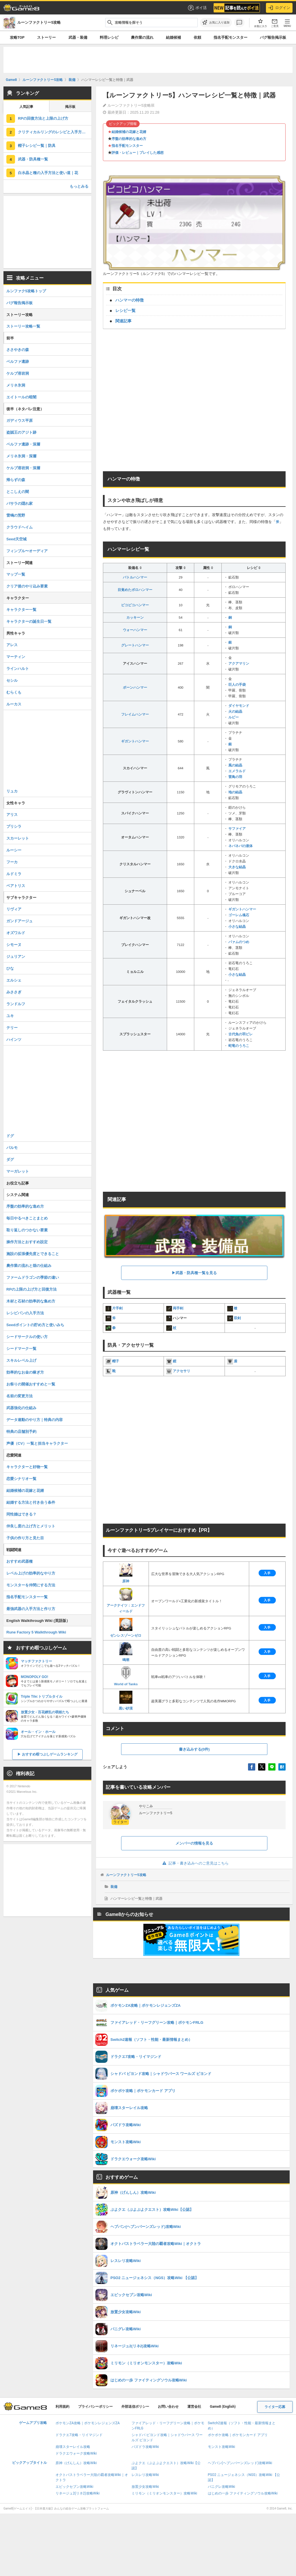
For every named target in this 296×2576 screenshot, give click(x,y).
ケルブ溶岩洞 (17, 373)
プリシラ (13, 826)
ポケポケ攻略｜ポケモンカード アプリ (238, 2435)
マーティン (15, 657)
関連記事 (123, 321)
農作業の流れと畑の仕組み (28, 1265)
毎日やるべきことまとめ (27, 1218)
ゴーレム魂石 (238, 915)
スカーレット (17, 838)
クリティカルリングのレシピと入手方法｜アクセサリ (54, 132)
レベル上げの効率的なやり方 (30, 1573)
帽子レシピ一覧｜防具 (37, 145)
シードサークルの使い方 (27, 1337)
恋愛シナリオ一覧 (21, 1479)
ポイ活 (197, 7)
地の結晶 (235, 792)
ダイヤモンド (238, 706)
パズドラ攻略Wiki (145, 2447)
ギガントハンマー (135, 741)
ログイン (279, 7)
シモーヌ (13, 945)
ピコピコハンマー (135, 605)
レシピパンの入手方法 (25, 1313)
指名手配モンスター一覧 (27, 1597)
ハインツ (13, 1039)
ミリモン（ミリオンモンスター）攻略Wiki (164, 2493)
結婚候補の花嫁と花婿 (129, 132)
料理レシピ (109, 37)
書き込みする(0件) (194, 1749)
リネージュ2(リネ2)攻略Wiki (77, 2493)
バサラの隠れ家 (19, 503)
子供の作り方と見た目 (25, 1538)
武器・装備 (78, 37)
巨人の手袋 (237, 685)
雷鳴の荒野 (15, 515)
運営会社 (194, 2407)
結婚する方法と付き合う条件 (30, 1502)
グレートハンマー (135, 645)
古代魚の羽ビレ (240, 1034)
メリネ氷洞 (15, 385)
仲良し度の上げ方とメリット (30, 1526)
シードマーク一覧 (21, 1348)
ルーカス (13, 704)
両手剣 (178, 1308)
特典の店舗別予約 (21, 1431)
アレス (12, 645)
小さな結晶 (237, 927)
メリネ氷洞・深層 (21, 456)
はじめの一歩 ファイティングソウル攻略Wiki (243, 2493)
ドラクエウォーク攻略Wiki (76, 2453)
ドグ (10, 1136)
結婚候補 (173, 37)
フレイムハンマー (135, 714)
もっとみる (79, 186)
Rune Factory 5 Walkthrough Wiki (36, 1632)
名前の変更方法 (19, 1396)
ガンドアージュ (19, 921)
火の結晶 (235, 711)
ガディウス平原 (19, 420)
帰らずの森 (15, 480)
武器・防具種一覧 (33, 159)
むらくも (13, 692)
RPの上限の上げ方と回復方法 (31, 1289)
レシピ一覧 (125, 310)
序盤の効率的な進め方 (129, 139)
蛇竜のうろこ (238, 1046)
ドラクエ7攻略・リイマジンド (79, 2435)
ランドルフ (15, 1004)
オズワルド (15, 933)
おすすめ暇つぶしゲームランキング (49, 1754)
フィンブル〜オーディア (27, 551)
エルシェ (13, 980)
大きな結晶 (237, 867)
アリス (12, 814)
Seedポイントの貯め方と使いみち (35, 1325)
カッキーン (135, 618)
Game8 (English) (223, 2407)
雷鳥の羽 (235, 777)
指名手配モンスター (230, 37)
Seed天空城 (16, 539)
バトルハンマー (135, 577)
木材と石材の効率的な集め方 (30, 1301)
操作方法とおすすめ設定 (27, 1242)
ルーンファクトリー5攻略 (126, 1875)
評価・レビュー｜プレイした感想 (138, 153)
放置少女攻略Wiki (145, 2487)
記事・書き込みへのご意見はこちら (194, 1863)
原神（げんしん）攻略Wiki (76, 2463)
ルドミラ (13, 874)
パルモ (12, 1147)
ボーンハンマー (135, 687)
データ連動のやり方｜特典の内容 (34, 1420)
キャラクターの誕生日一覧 (28, 621)
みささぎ (13, 992)
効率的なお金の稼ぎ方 (25, 1372)
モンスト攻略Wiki (221, 2447)
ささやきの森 (17, 350)
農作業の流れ (142, 37)
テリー (12, 1027)
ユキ (10, 1016)
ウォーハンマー (135, 630)
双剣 (237, 1318)
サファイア (237, 829)
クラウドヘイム (19, 527)
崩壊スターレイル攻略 (73, 2447)
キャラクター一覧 (21, 609)
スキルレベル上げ (21, 1360)
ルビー (233, 717)
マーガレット (17, 1171)
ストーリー (46, 37)
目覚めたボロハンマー (135, 590)
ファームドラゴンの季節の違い (32, 1277)
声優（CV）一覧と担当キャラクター (37, 1443)
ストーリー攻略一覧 (23, 326)
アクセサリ (181, 1371)
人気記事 (26, 107)
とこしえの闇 (17, 491)
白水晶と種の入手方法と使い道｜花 (48, 173)
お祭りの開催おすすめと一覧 (30, 1384)
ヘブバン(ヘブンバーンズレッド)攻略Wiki (240, 2463)
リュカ (12, 791)
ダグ (10, 1159)
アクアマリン (238, 663)
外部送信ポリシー (135, 2407)
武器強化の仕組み (21, 1408)
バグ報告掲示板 (273, 37)
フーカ (12, 862)
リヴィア (13, 909)
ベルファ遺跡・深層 (23, 444)
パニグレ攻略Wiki (221, 2487)
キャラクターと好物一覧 (27, 1467)
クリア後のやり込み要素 (27, 586)
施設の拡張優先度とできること (32, 1254)
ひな (10, 968)
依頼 (197, 37)
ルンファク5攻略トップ (26, 291)
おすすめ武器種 (19, 1561)
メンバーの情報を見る (194, 1843)
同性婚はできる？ (21, 1514)
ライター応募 (274, 2407)
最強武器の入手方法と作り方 (30, 1609)
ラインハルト (17, 668)
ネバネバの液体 (240, 846)
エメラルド (237, 771)
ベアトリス (15, 886)
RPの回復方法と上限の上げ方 (43, 118)
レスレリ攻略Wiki (145, 2475)
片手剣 (117, 1308)
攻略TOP (17, 37)
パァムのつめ (238, 942)
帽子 (115, 1361)
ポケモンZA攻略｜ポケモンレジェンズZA (88, 2423)
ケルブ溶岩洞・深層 (23, 468)
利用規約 (62, 2407)
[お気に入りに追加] (216, 22)
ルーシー (13, 850)
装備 (113, 1887)
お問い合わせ (168, 2407)
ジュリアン (15, 956)
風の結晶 (235, 765)
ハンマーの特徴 (129, 300)
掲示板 (70, 107)
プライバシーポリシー (95, 2407)
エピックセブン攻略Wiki (74, 2487)
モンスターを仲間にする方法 (30, 1585)
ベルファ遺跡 (17, 361)
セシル (12, 680)
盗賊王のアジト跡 (21, 432)
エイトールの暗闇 (21, 397)
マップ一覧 (15, 574)
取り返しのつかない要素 (27, 1230)
